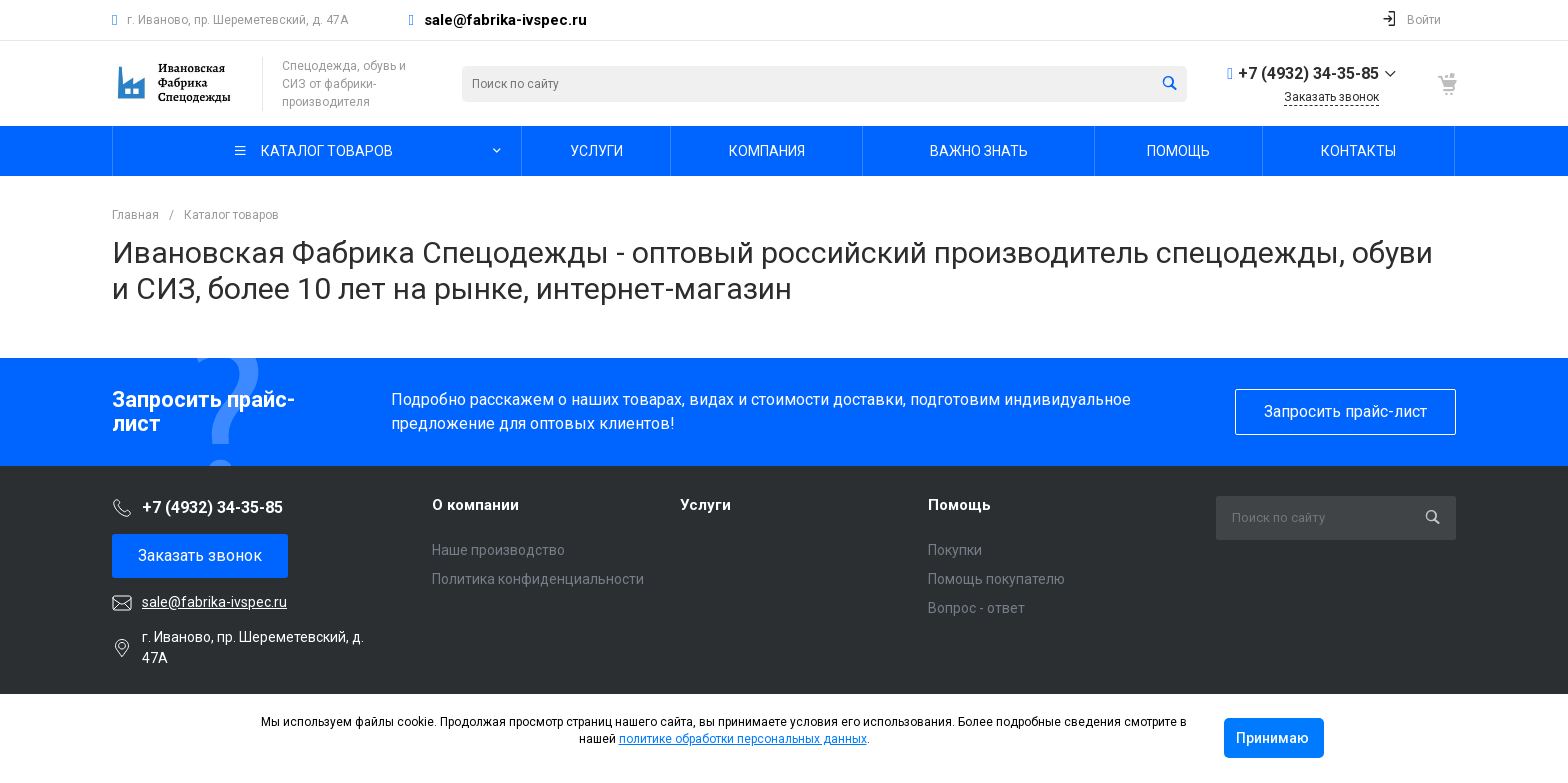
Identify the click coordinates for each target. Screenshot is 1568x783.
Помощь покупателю (996, 579)
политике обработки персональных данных (743, 739)
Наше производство (498, 550)
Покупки (955, 550)
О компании (475, 505)
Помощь (959, 505)
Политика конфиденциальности (538, 579)
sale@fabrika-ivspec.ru (505, 20)
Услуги (705, 505)
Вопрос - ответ (976, 608)
